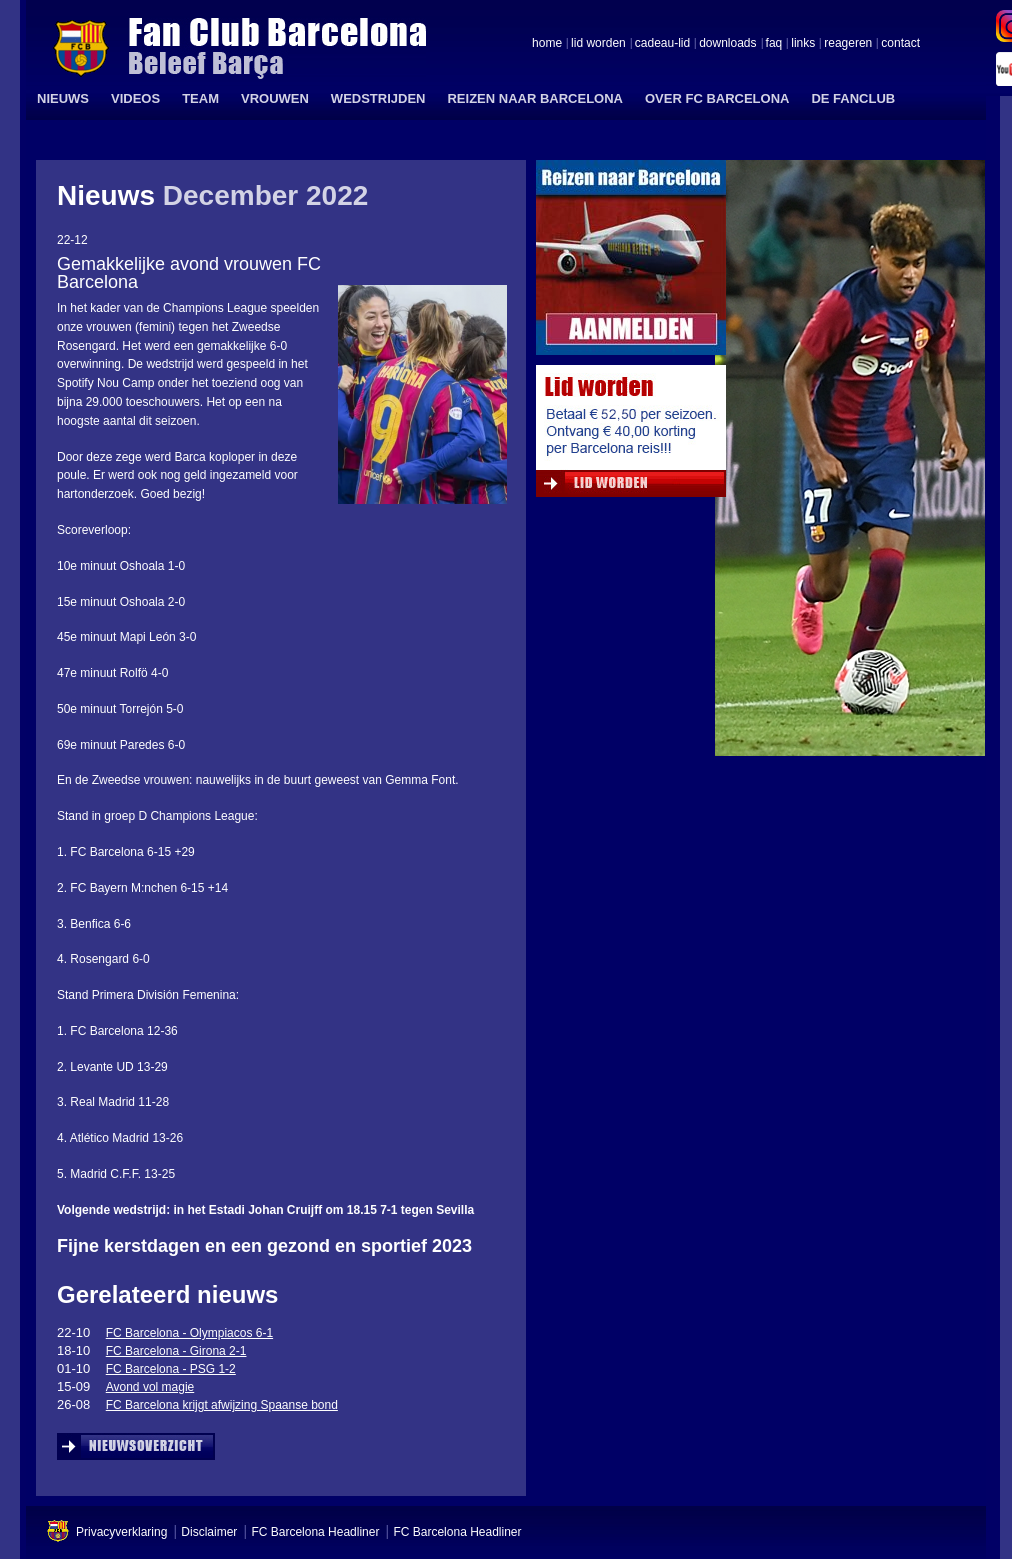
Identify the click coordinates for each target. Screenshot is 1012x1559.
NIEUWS (63, 98)
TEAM (200, 98)
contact (900, 44)
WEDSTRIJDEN (378, 98)
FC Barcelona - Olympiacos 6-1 (189, 1333)
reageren (848, 44)
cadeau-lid (662, 44)
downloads (727, 44)
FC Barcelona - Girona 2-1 (176, 1351)
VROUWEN (275, 98)
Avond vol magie (150, 1387)
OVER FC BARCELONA (717, 98)
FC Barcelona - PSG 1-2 (171, 1369)
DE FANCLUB (853, 98)
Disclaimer (209, 1532)
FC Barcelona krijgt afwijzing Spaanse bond (222, 1405)
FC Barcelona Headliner (315, 1532)
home (547, 44)
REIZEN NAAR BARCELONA (535, 98)
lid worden (598, 44)
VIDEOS (135, 98)
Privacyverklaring (121, 1532)
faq (774, 44)
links (803, 44)
